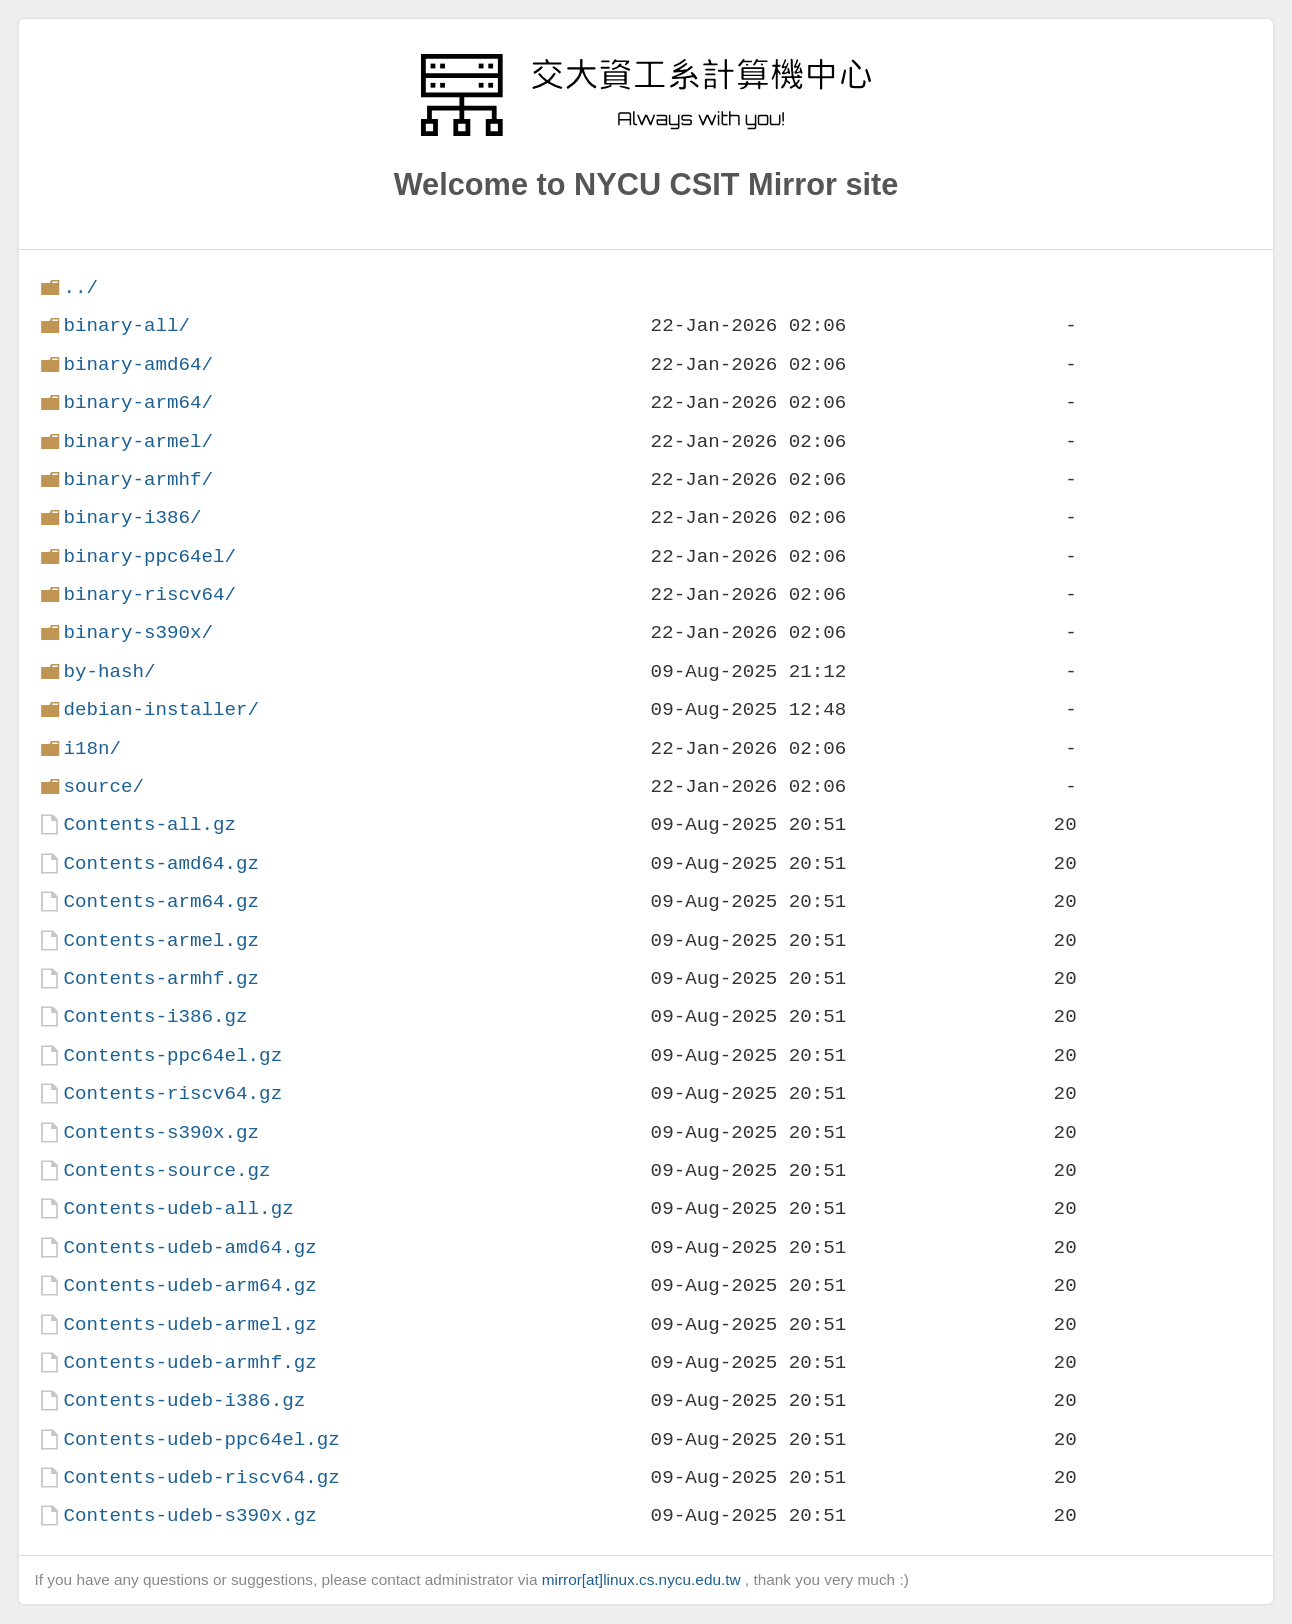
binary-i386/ (132, 517)
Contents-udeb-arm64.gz (189, 1285)
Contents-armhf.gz (161, 978)
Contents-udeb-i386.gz (184, 1400)
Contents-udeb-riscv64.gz (201, 1477)
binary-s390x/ (138, 632)
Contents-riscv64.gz (172, 1093)
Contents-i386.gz (155, 1016)
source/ (103, 786)
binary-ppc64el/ (149, 556)
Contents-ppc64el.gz (172, 1055)
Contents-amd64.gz (161, 863)
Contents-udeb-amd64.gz (189, 1247)
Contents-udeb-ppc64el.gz (201, 1439)
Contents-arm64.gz (161, 901)
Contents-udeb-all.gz (178, 1208)
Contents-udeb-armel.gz (189, 1324)
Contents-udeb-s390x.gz (189, 1515)
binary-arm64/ (138, 402)
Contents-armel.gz (161, 940)
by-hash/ (109, 671)
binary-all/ (126, 325)
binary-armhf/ (138, 479)
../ (80, 287)
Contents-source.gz (166, 1170)
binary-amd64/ (138, 364)
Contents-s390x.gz (161, 1132)
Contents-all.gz (149, 824)
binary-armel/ (138, 441)
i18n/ (92, 748)
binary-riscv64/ (149, 594)
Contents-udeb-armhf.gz (189, 1362)
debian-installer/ (161, 709)
